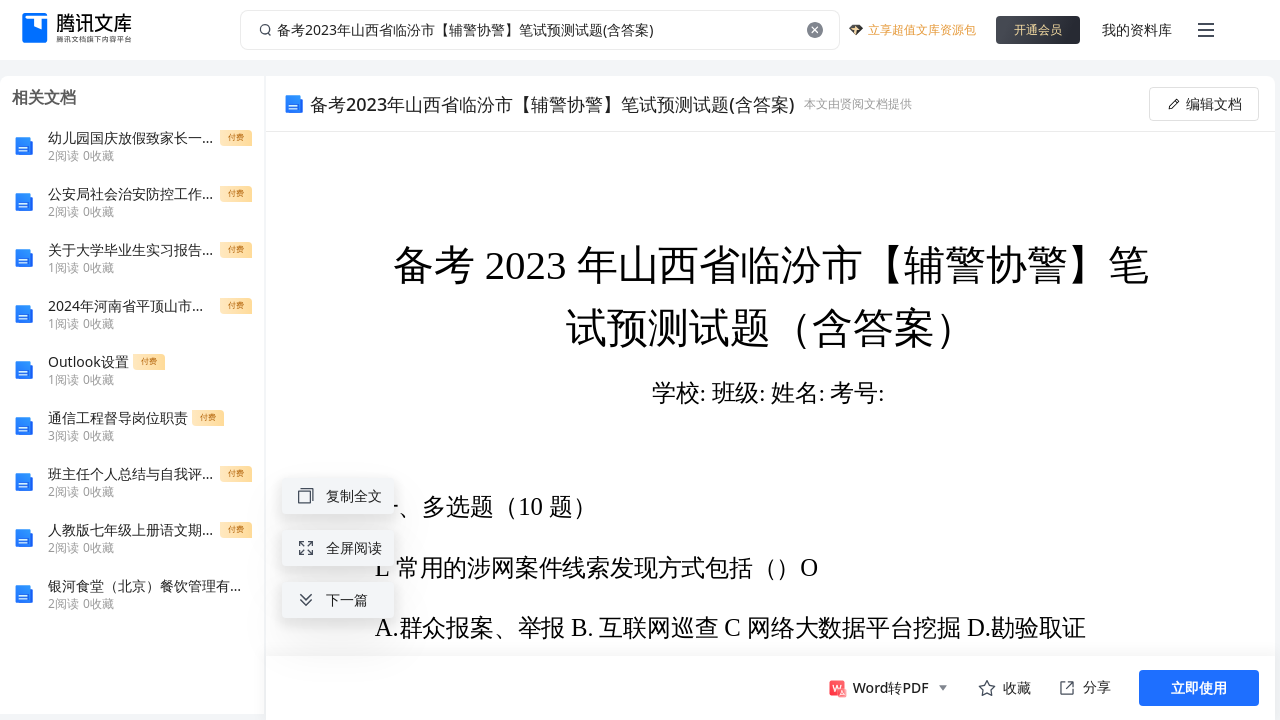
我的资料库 (1137, 29)
